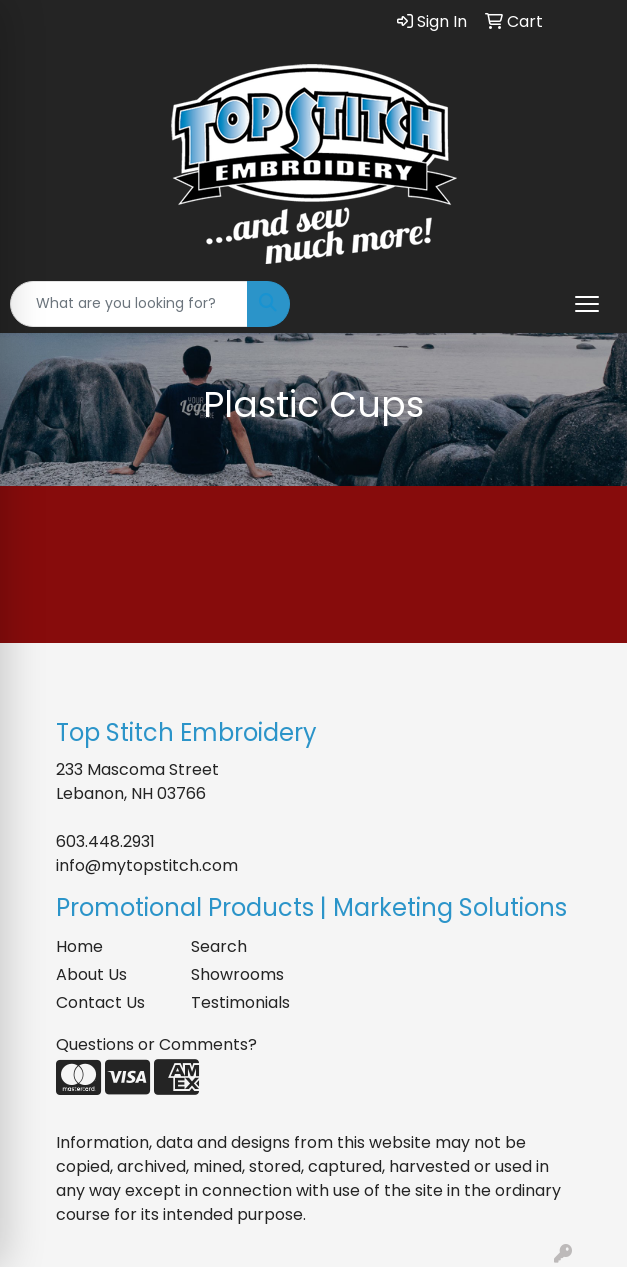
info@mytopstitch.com (147, 865)
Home (79, 946)
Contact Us (100, 1002)
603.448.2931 (105, 841)
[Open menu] (587, 304)
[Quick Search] (129, 304)
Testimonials (240, 1002)
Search (219, 946)
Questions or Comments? (156, 1044)
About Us (91, 974)
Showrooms (237, 974)
